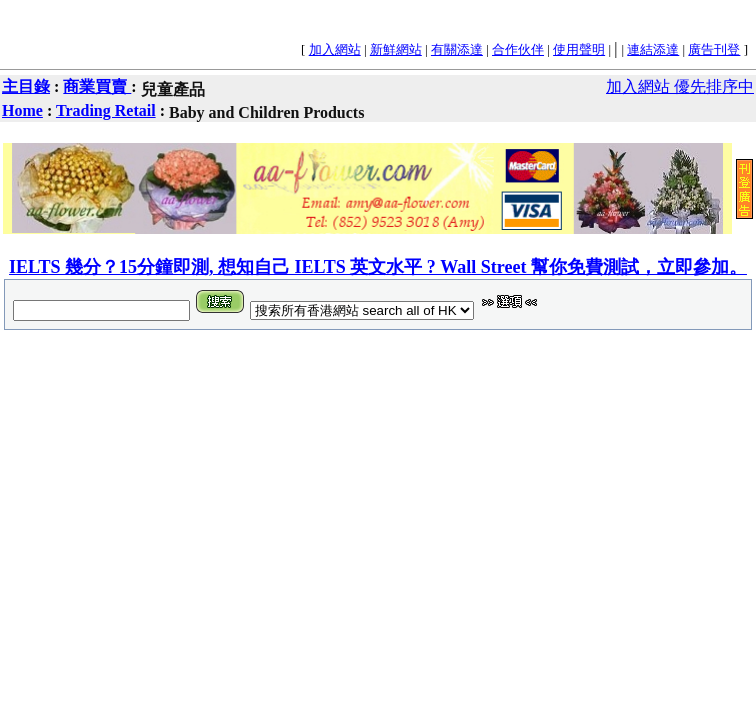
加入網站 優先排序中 (680, 86)
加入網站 (335, 49)
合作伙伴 (518, 49)
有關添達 (457, 49)
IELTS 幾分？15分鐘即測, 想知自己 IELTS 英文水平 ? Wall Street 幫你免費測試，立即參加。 (378, 267)
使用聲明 (579, 49)
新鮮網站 (396, 49)
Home (22, 110)
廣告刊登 (714, 49)
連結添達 (653, 49)
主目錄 (26, 86)
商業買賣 (97, 86)
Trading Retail (106, 110)
